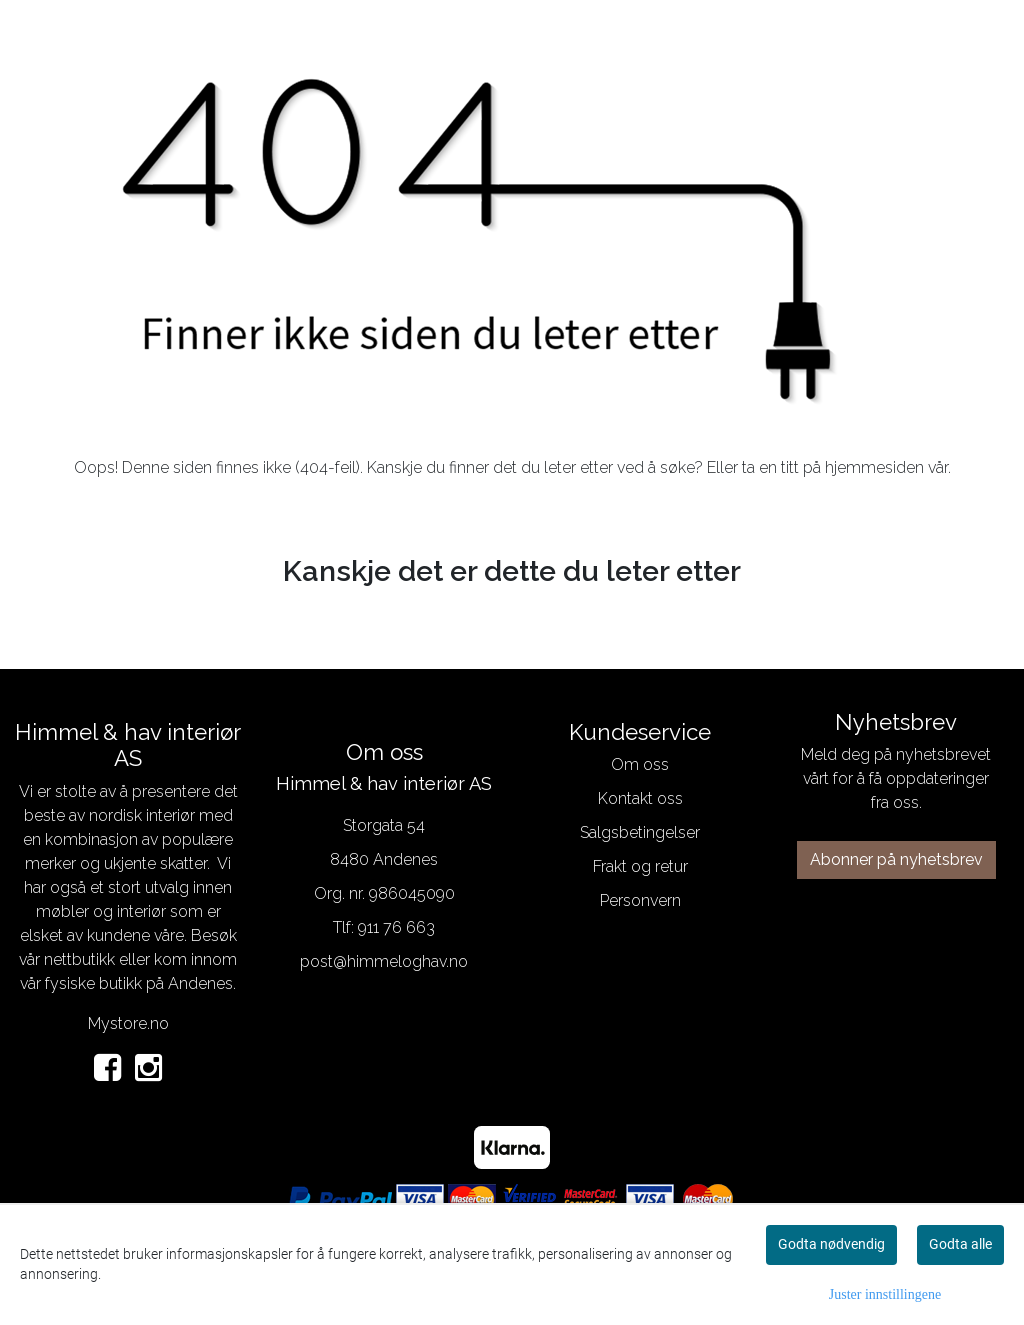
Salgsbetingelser (640, 832)
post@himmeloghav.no (384, 961)
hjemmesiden (874, 467)
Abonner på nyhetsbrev (896, 859)
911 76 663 (396, 927)
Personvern (640, 900)
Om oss (640, 764)
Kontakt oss (640, 798)
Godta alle (960, 1244)
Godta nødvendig (831, 1244)
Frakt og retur (640, 866)
